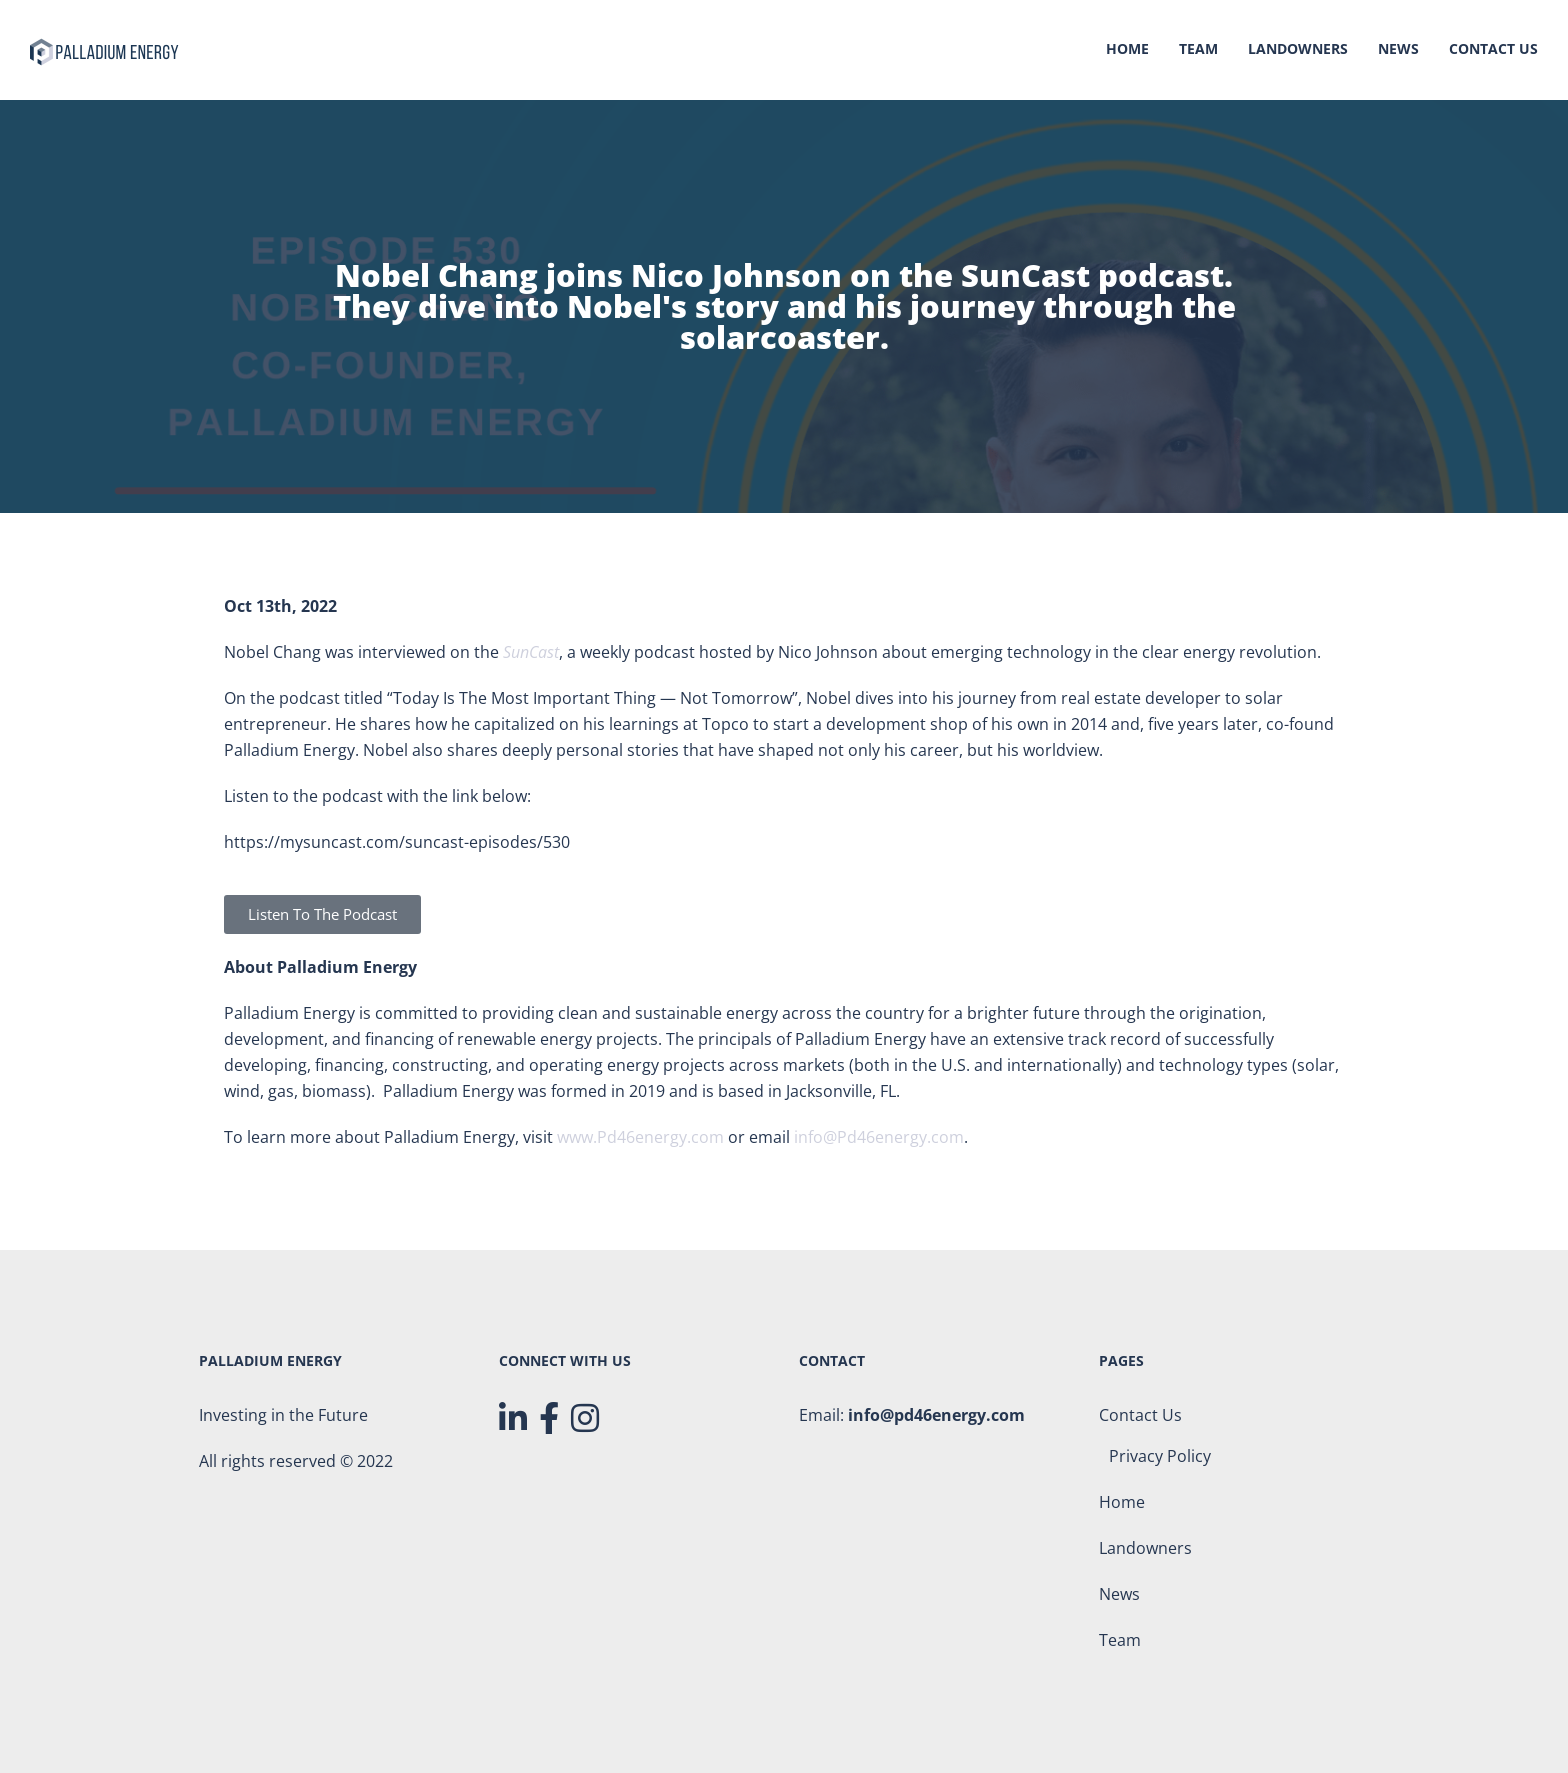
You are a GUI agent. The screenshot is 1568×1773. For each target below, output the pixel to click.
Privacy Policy (1160, 1456)
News (1398, 50)
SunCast (531, 652)
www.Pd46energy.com (640, 1137)
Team (1198, 50)
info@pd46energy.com (936, 1415)
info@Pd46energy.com (879, 1137)
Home (1127, 50)
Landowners (1298, 50)
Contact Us (1493, 50)
